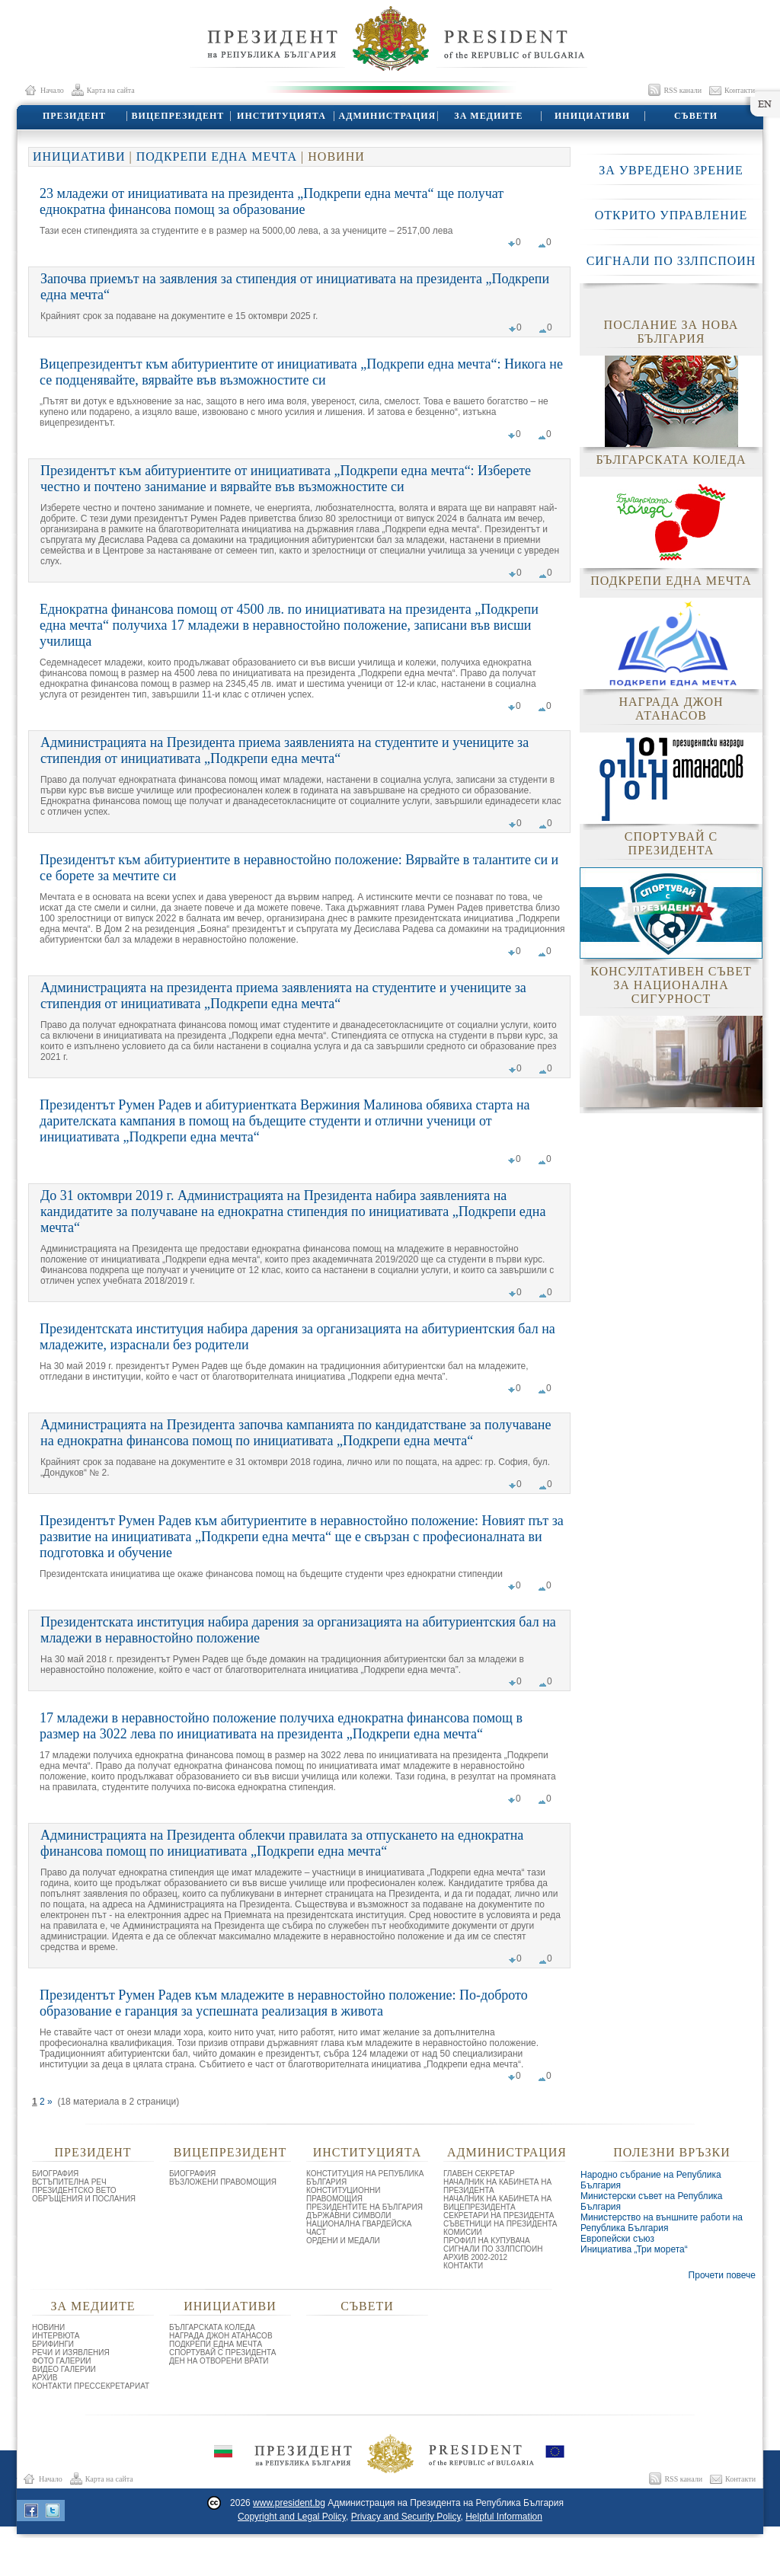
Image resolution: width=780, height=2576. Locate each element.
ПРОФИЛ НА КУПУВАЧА (486, 2240)
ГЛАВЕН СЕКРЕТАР (479, 2173)
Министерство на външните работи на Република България (661, 2222)
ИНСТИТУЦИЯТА (280, 115)
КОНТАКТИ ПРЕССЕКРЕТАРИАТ (90, 2386)
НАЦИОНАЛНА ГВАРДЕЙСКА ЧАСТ (358, 2228)
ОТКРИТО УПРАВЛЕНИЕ (671, 215)
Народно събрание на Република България (650, 2180)
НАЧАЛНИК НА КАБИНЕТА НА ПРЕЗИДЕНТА (497, 2186)
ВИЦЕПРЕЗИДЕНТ (177, 115)
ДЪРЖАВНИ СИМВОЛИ (349, 2215)
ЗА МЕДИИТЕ (488, 115)
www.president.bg (289, 2503)
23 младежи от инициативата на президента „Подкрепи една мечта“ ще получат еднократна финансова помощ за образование (271, 201)
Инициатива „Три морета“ (634, 2249)
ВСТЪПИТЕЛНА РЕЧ (69, 2182)
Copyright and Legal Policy (292, 2516)
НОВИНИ (48, 2327)
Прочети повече (722, 2275)
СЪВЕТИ (695, 115)
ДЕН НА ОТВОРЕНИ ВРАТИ (219, 2361)
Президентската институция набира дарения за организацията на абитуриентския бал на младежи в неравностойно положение (298, 1630)
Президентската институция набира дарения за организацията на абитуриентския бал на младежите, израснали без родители (297, 1336)
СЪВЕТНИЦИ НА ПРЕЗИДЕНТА (500, 2224)
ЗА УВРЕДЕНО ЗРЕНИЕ (671, 170)
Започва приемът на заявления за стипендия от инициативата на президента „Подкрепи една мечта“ (294, 286)
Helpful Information (503, 2516)
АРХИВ (44, 2377)
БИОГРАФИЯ (55, 2173)
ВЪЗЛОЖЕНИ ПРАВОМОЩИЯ (223, 2182)
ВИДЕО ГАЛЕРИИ (64, 2369)
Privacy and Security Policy (406, 2516)
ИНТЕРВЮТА (56, 2336)
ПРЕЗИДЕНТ (73, 115)
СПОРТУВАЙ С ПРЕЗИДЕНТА (223, 2352)
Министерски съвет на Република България (651, 2201)
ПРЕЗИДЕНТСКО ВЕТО (74, 2190)
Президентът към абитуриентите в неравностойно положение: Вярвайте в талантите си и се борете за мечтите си (299, 867)
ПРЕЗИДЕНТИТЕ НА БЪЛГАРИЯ (364, 2207)
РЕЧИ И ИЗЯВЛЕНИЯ (71, 2352)
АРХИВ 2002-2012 (475, 2257)
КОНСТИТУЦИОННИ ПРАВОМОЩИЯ (343, 2194)
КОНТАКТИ (463, 2266)
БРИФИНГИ (53, 2344)
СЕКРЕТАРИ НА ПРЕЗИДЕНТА (498, 2215)
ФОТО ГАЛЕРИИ (61, 2361)
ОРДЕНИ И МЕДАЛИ (343, 2240)
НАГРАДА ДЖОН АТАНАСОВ (221, 2336)
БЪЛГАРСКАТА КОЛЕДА (212, 2327)
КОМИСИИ (462, 2232)
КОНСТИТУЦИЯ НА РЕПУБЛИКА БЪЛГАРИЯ (365, 2177)
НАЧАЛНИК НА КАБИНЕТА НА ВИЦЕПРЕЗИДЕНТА (497, 2203)
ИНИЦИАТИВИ (591, 115)
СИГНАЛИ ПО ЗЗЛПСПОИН (671, 260)
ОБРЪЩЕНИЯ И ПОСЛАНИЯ (84, 2199)
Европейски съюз (617, 2238)
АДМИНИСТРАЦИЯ (385, 115)
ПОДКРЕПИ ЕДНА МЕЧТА (216, 156)
